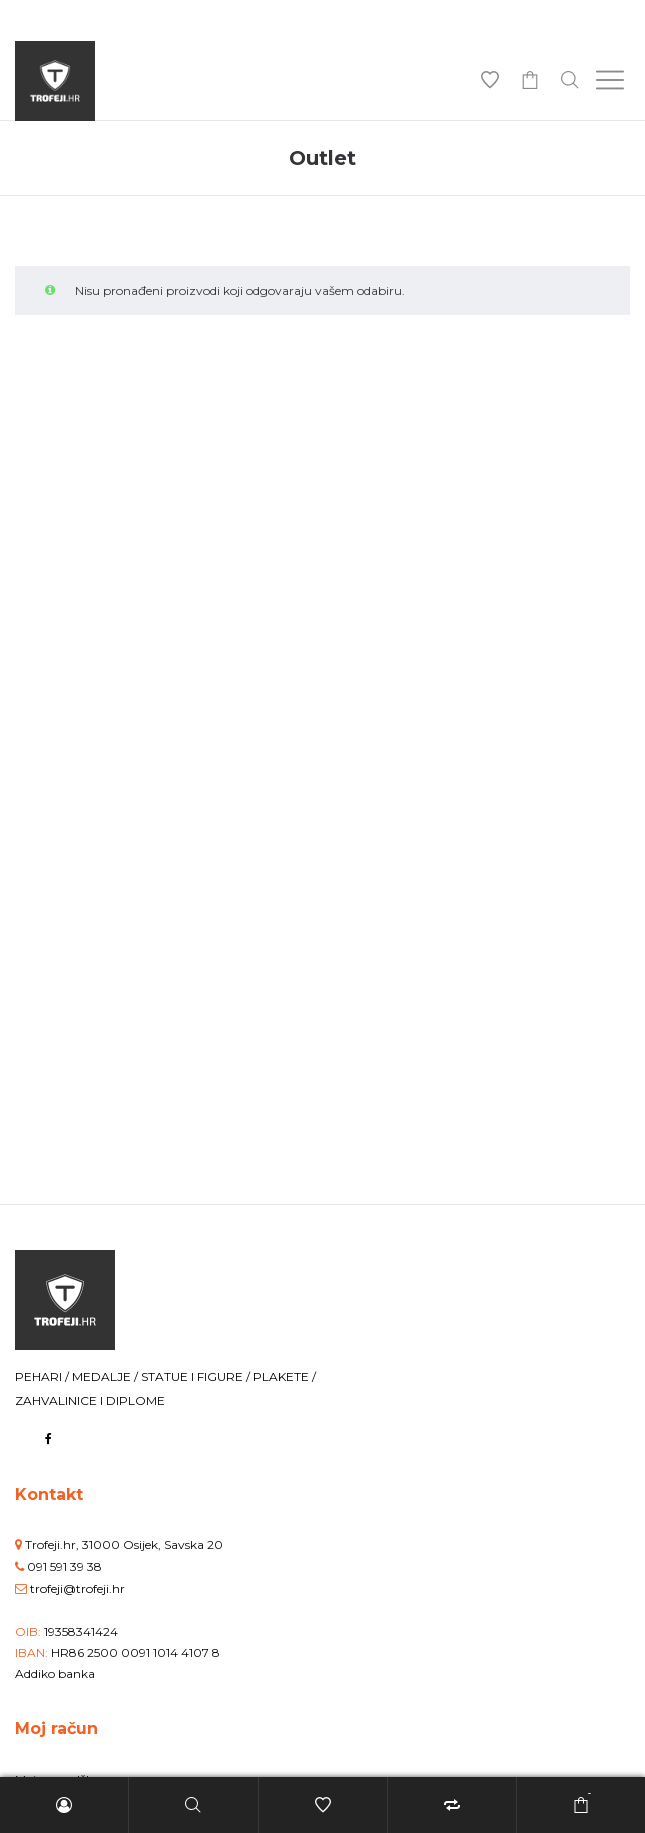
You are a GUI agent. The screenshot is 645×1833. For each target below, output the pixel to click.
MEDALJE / (106, 1376)
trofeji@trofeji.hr (77, 1588)
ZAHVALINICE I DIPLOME (90, 1400)
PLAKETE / (284, 1376)
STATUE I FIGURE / (197, 1376)
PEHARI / (43, 1376)
